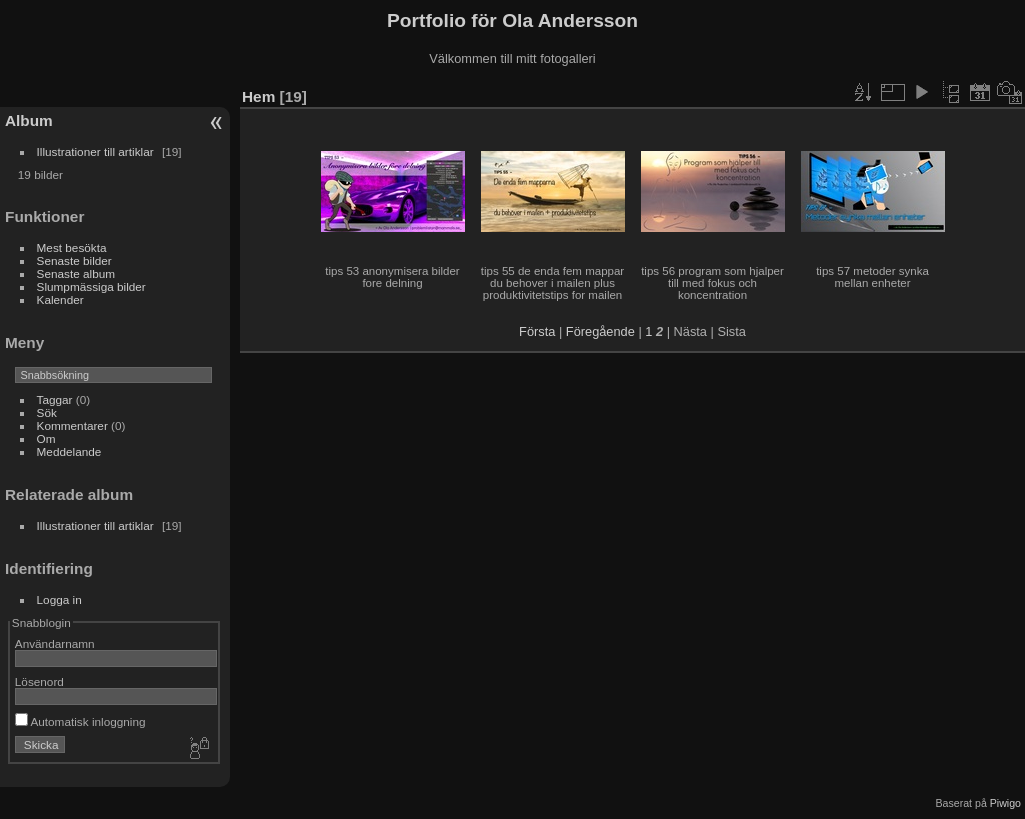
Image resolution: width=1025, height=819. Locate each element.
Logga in (59, 599)
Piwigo (1005, 803)
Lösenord (39, 681)
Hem (258, 96)
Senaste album (76, 273)
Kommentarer (72, 425)
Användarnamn (55, 643)
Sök (47, 412)
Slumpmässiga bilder (91, 286)
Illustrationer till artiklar (95, 151)
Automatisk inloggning (80, 721)
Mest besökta (72, 247)
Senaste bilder (74, 260)
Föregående (600, 331)
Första (537, 331)
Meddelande (69, 451)
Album (29, 120)
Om (46, 438)
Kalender (60, 299)
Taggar (55, 399)
